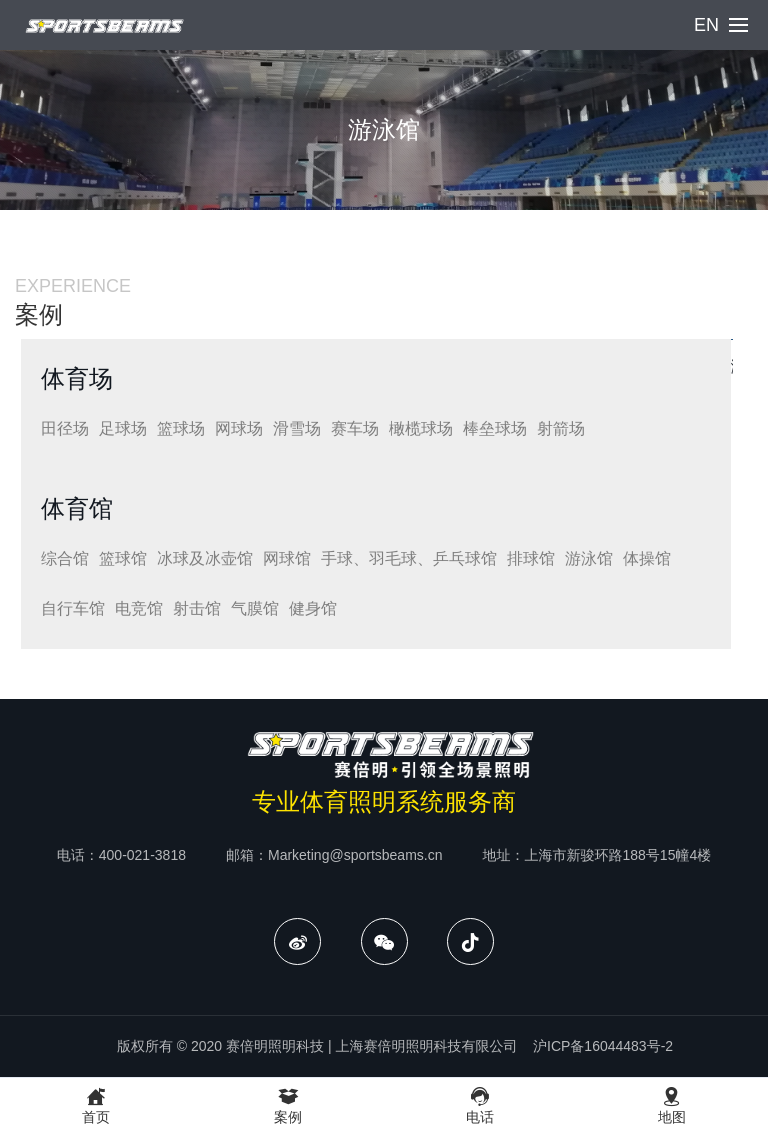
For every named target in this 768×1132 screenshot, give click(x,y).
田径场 (65, 428)
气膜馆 (255, 608)
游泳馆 (589, 558)
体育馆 (77, 508)
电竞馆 (139, 608)
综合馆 (65, 558)
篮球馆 (123, 558)
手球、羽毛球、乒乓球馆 (409, 558)
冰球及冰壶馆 (205, 558)
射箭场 (561, 428)
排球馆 (531, 558)
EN (706, 25)
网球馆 (287, 558)
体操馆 (647, 558)
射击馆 (197, 608)
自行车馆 (73, 608)
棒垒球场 (495, 428)
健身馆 (313, 608)
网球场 (239, 428)
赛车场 (355, 428)
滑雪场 (297, 428)
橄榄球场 (421, 428)
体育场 (77, 378)
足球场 (123, 428)
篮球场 (181, 428)
